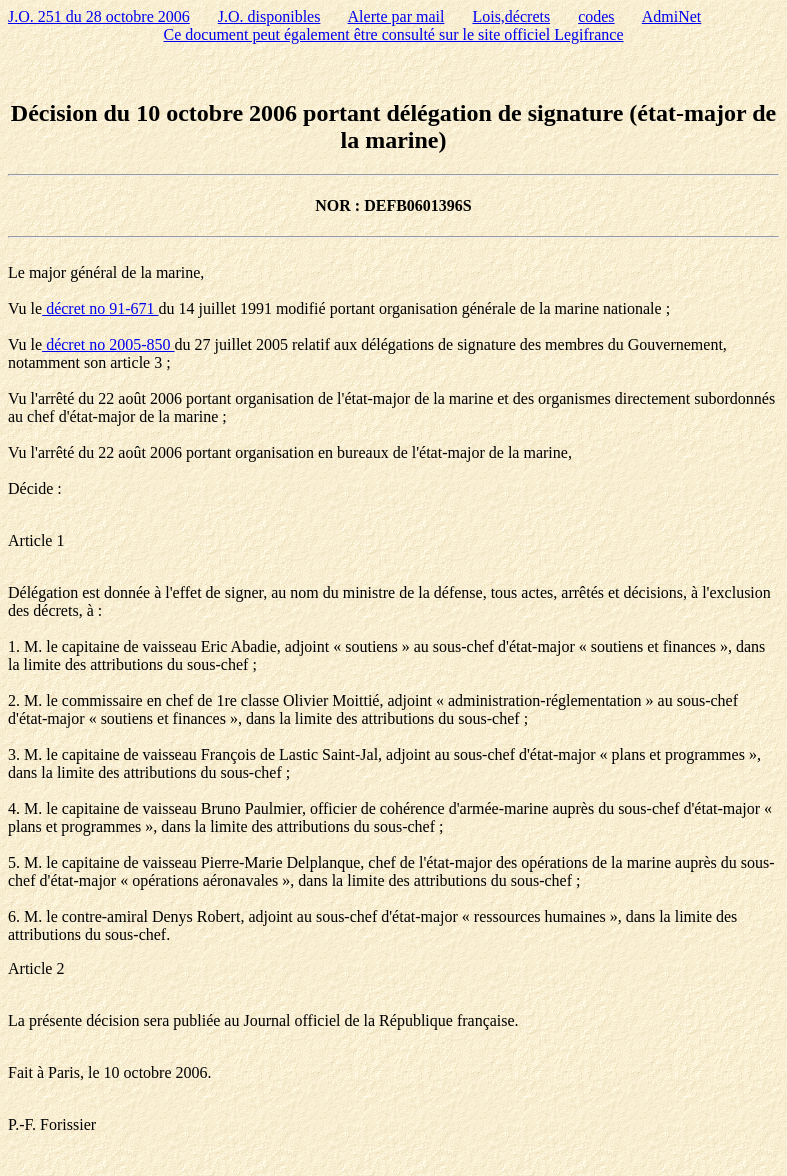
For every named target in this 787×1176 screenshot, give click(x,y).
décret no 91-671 (100, 308)
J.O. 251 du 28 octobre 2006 (99, 16)
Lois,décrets (511, 16)
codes (596, 16)
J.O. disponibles (269, 16)
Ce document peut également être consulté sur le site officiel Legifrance (394, 34)
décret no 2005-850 (108, 344)
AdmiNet (672, 16)
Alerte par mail (396, 16)
